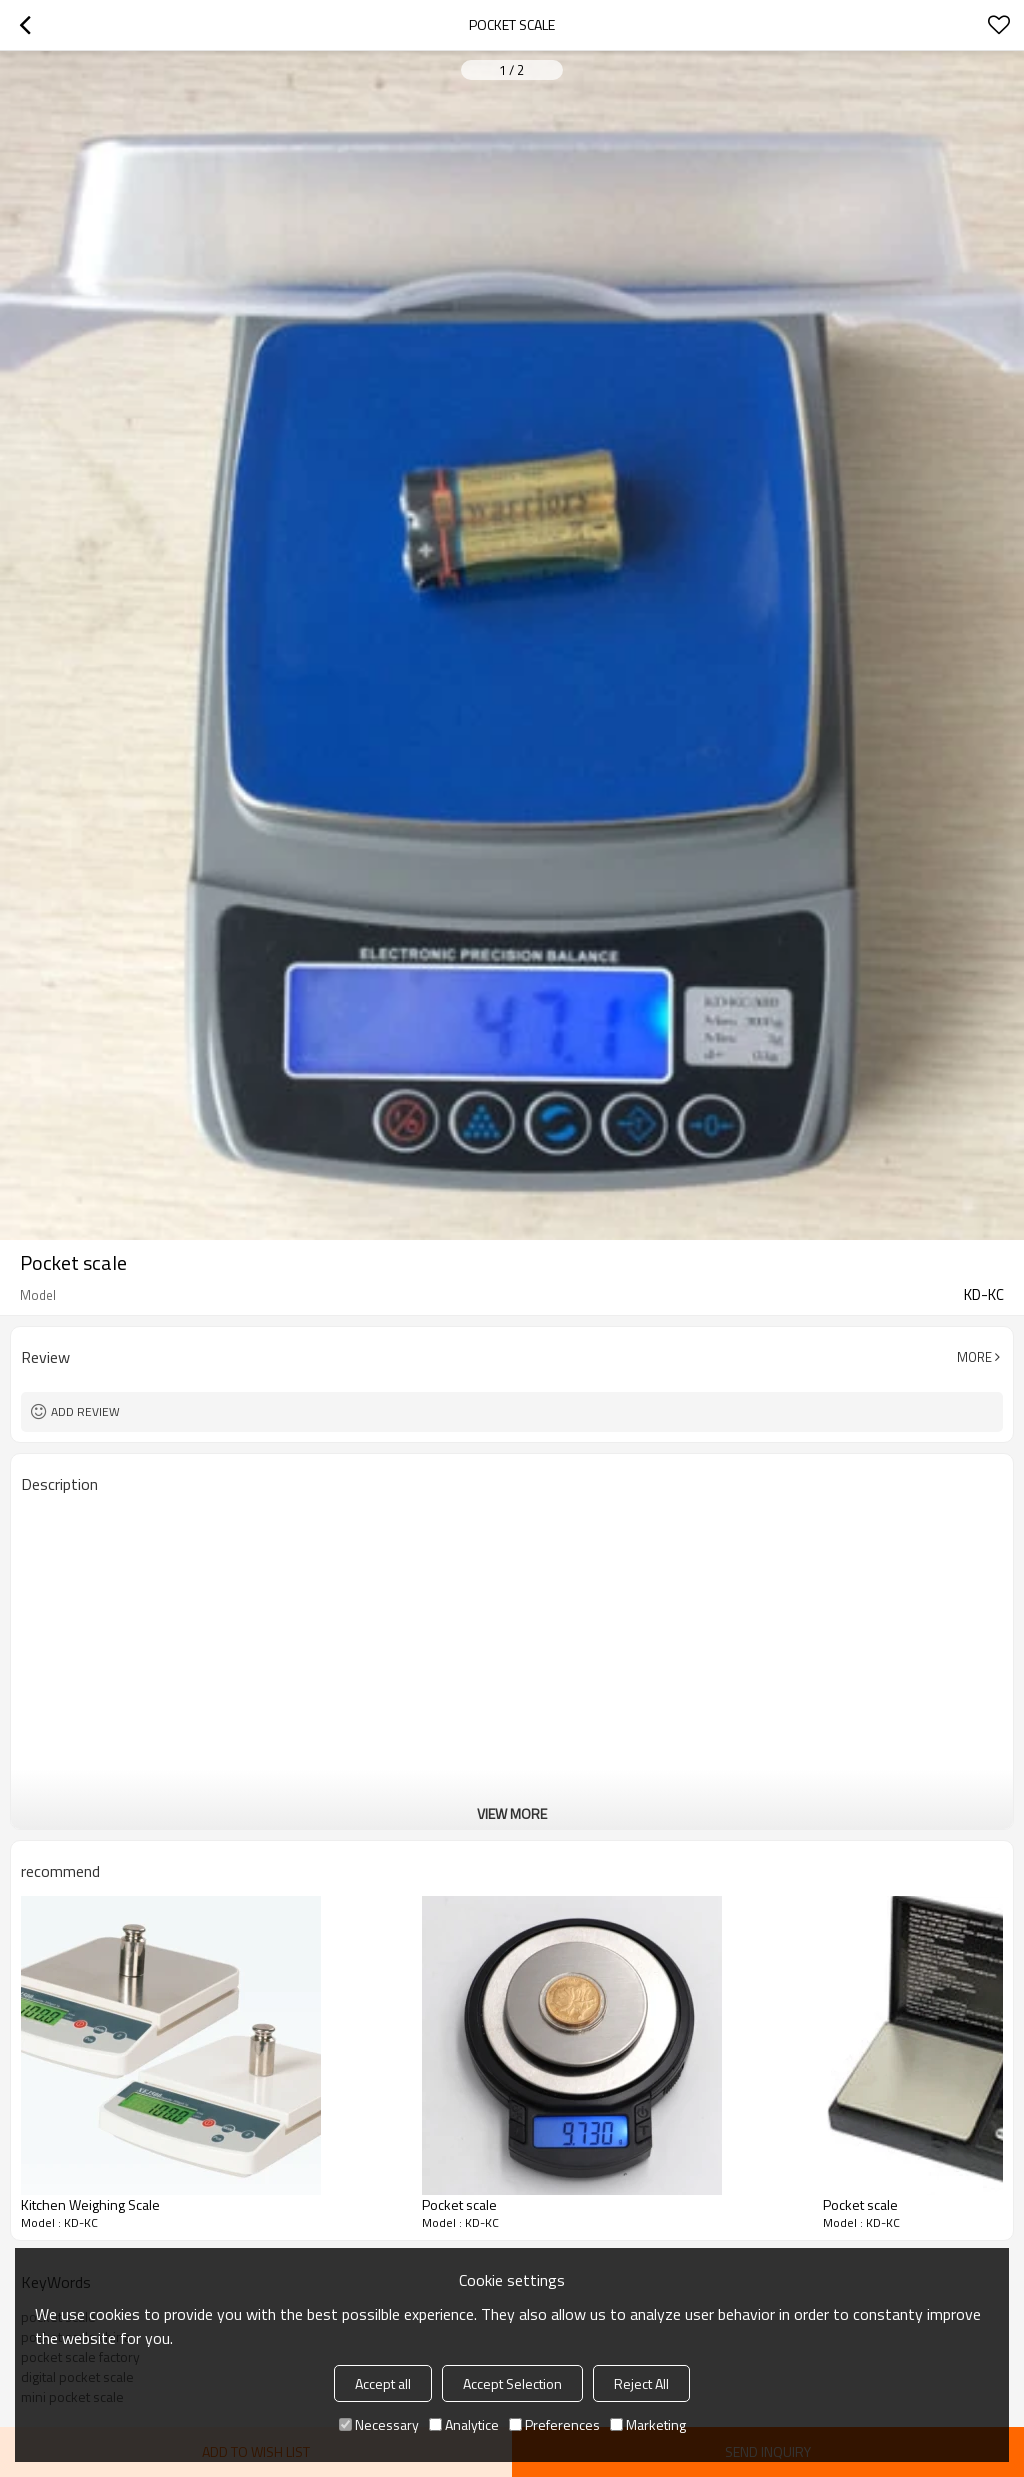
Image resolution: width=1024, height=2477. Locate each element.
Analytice (464, 2424)
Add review (85, 1411)
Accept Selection (512, 2383)
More (974, 1357)
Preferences (554, 2424)
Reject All (641, 2383)
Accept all (383, 2383)
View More (512, 1813)
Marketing (648, 2424)
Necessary (379, 2424)
